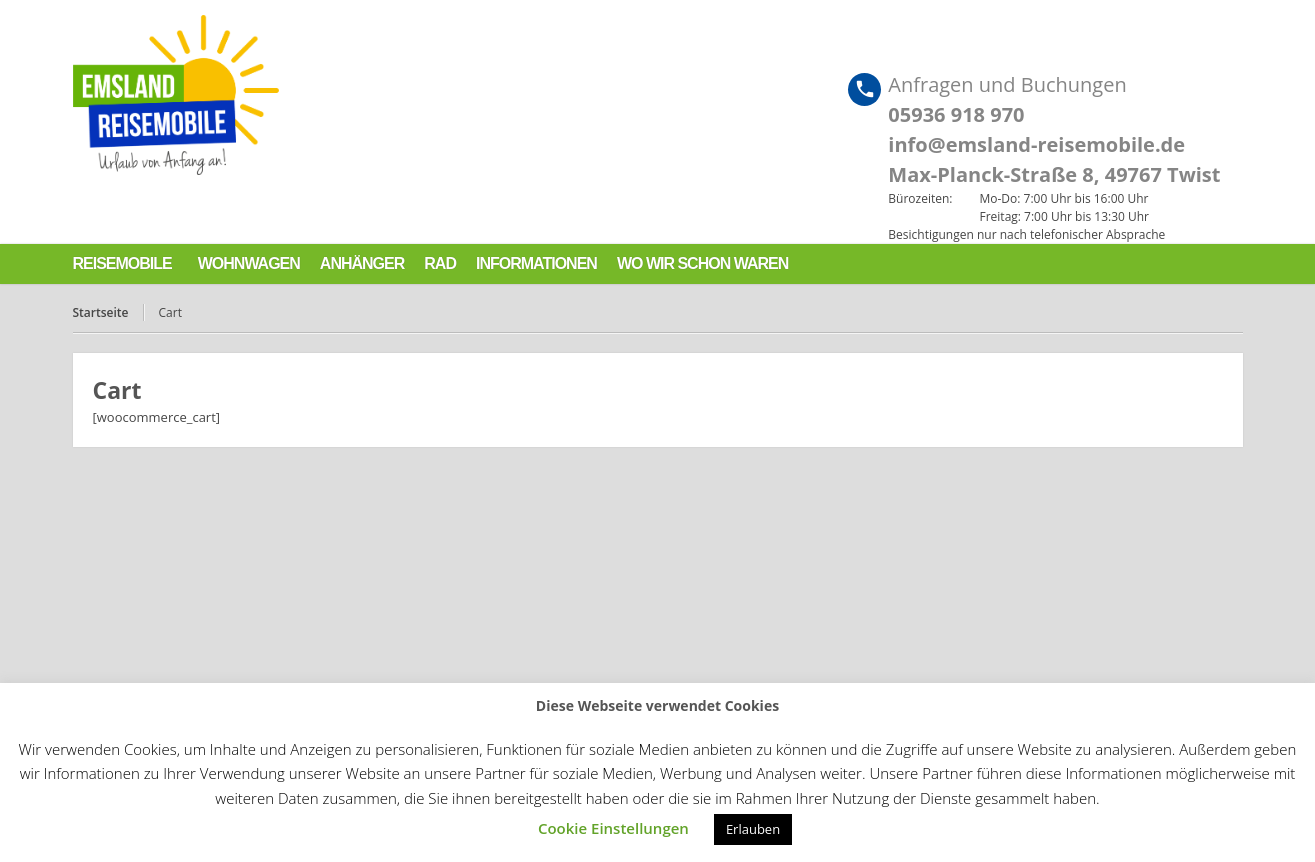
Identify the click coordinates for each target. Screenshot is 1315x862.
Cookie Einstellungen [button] (613, 828)
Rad (440, 263)
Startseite (101, 312)
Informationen (536, 263)
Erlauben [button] (753, 829)
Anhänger (362, 263)
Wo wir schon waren (702, 263)
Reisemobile (122, 263)
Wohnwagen (249, 263)
